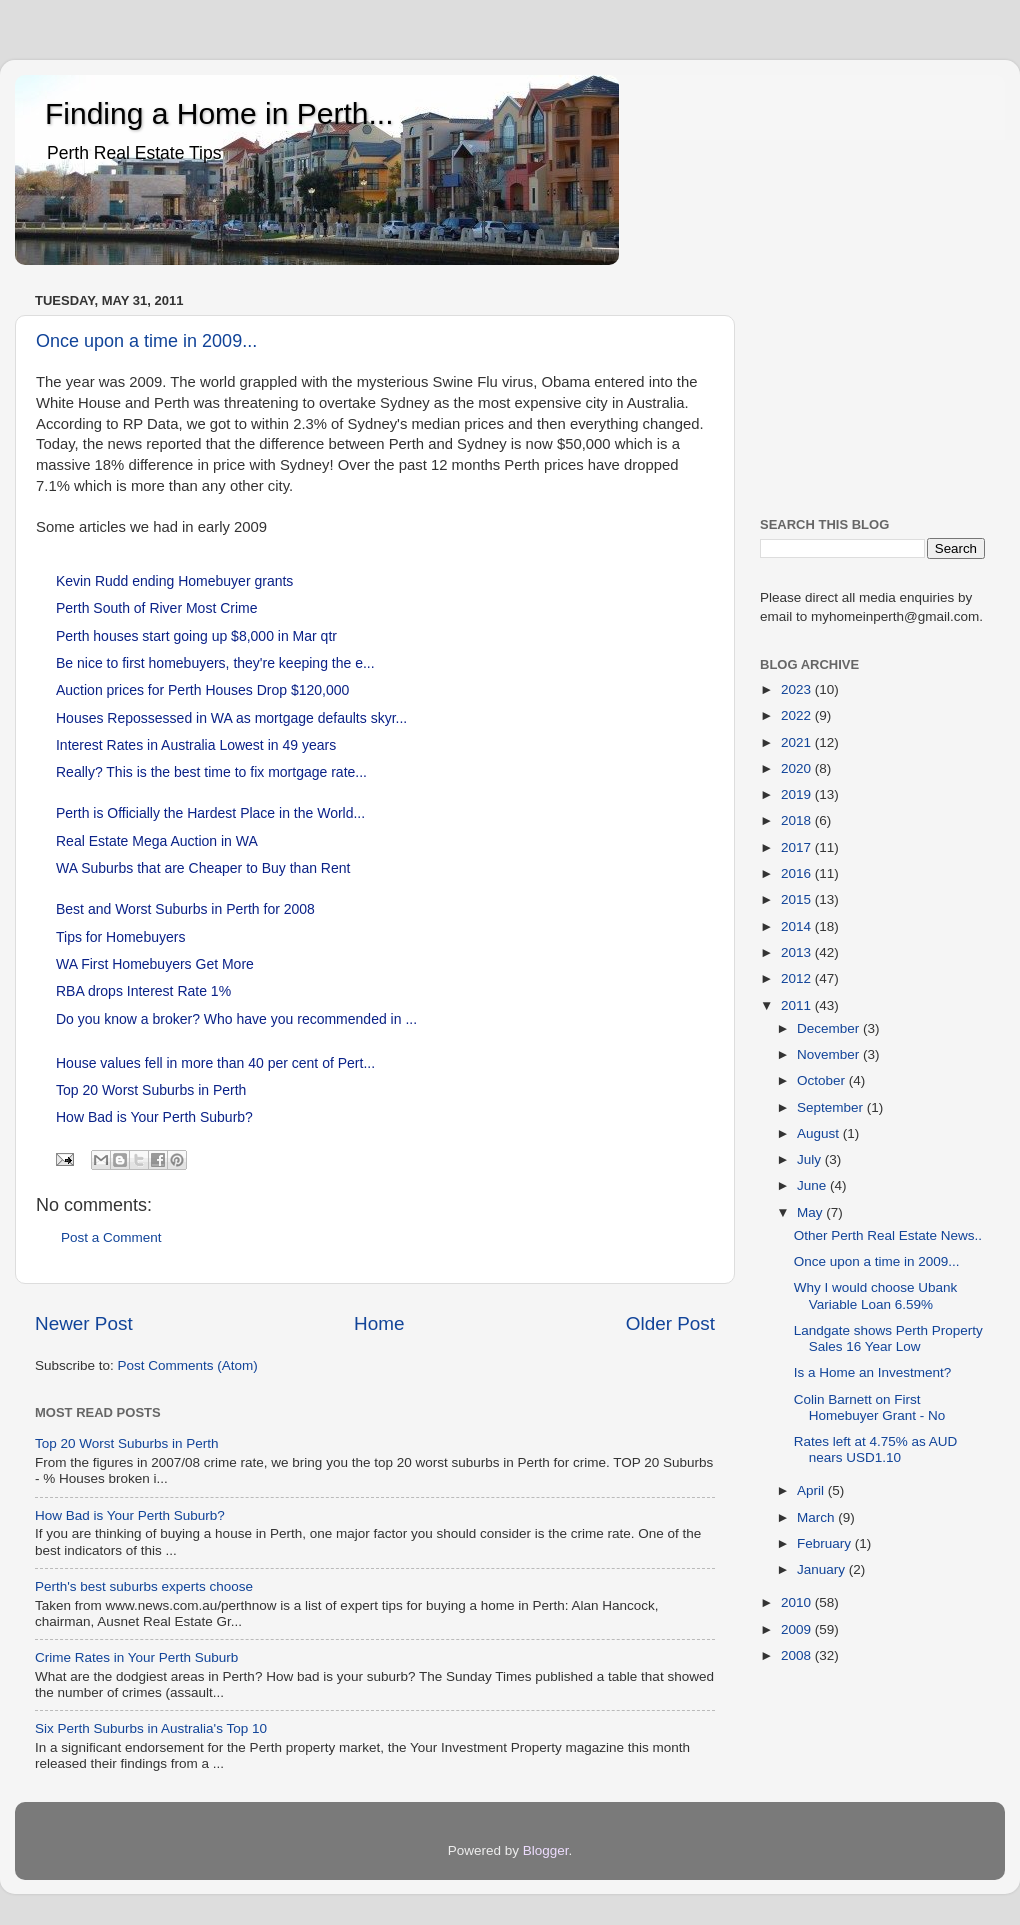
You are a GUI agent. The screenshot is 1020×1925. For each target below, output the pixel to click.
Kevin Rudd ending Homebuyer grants (174, 581)
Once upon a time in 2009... (146, 341)
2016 (798, 873)
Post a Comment (111, 1237)
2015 (798, 899)
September (832, 1107)
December (830, 1028)
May (811, 1212)
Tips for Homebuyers (120, 937)
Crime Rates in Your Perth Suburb (136, 1657)
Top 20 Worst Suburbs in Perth (151, 1090)
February (826, 1543)
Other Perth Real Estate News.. (888, 1235)
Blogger (546, 1850)
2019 (798, 794)
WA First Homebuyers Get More (155, 964)
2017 (798, 847)
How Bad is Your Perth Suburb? (154, 1117)
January (823, 1569)
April (812, 1490)
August (820, 1133)
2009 (798, 1629)
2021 (798, 742)
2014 (798, 926)
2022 (798, 715)
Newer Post (84, 1323)
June (813, 1185)
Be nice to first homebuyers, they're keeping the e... (215, 663)
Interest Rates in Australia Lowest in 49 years (196, 745)
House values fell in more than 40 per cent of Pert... (215, 1063)
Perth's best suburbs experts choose (144, 1586)
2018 (798, 820)
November (830, 1054)
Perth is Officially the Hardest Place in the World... (210, 813)
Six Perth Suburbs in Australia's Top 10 (151, 1728)
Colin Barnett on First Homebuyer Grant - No (870, 1407)
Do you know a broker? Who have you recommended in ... (236, 1019)
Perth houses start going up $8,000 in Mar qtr (196, 636)
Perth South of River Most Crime (157, 608)
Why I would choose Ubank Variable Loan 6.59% (876, 1295)
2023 (798, 689)
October (823, 1080)
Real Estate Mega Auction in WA (157, 841)
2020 (798, 768)
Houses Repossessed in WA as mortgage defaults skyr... (231, 718)
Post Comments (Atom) (188, 1365)
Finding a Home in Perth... (219, 113)
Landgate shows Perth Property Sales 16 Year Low (888, 1338)
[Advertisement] (872, 387)
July (811, 1159)
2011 (798, 1005)
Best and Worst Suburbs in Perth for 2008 (185, 909)
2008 (798, 1655)
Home (379, 1323)
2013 (798, 952)
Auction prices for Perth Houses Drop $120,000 (202, 690)
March (817, 1517)
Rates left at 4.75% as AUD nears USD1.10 (876, 1449)
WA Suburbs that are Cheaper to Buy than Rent (203, 868)
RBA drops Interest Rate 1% (143, 991)
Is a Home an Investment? (873, 1372)
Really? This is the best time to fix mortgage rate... (211, 772)
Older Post (670, 1323)
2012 (798, 978)
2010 (798, 1602)
